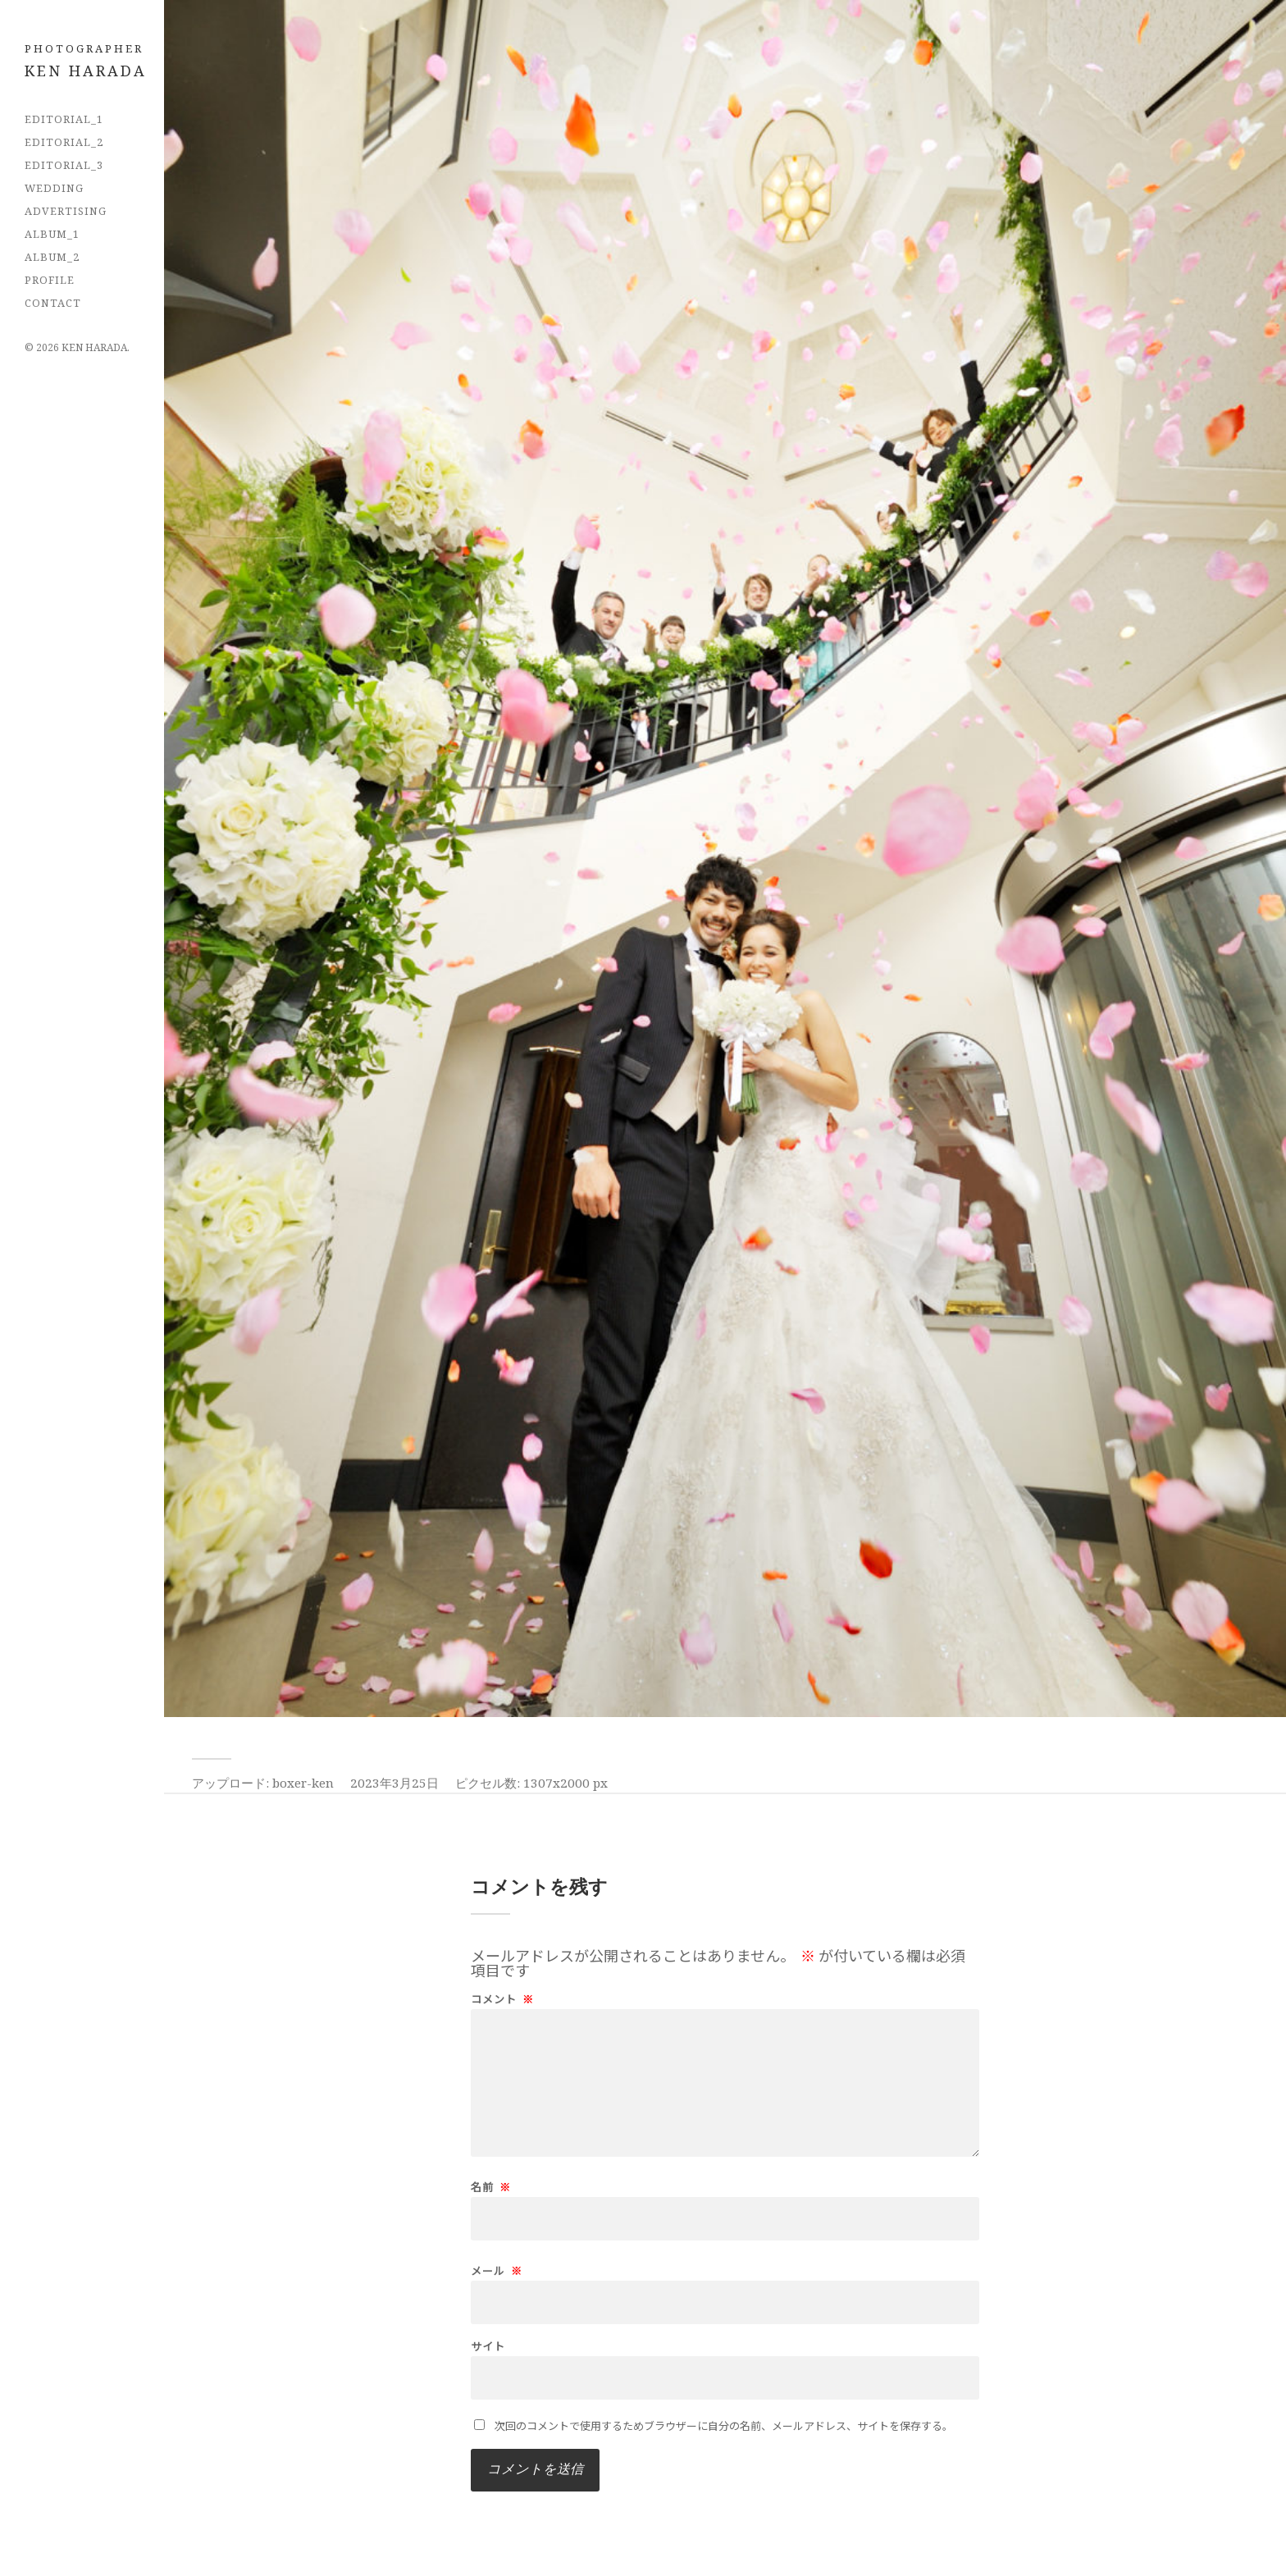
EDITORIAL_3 (64, 165)
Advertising (66, 210)
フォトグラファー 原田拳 (94, 69)
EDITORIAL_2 (64, 142)
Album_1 (52, 233)
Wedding (54, 187)
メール (496, 2270)
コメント (502, 1999)
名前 (491, 2186)
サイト (488, 2346)
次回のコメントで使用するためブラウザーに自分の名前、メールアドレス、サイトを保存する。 (724, 2425)
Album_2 (52, 256)
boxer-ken (303, 1782)
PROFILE (50, 279)
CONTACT (53, 302)
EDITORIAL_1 (64, 119)
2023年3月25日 (394, 1782)
